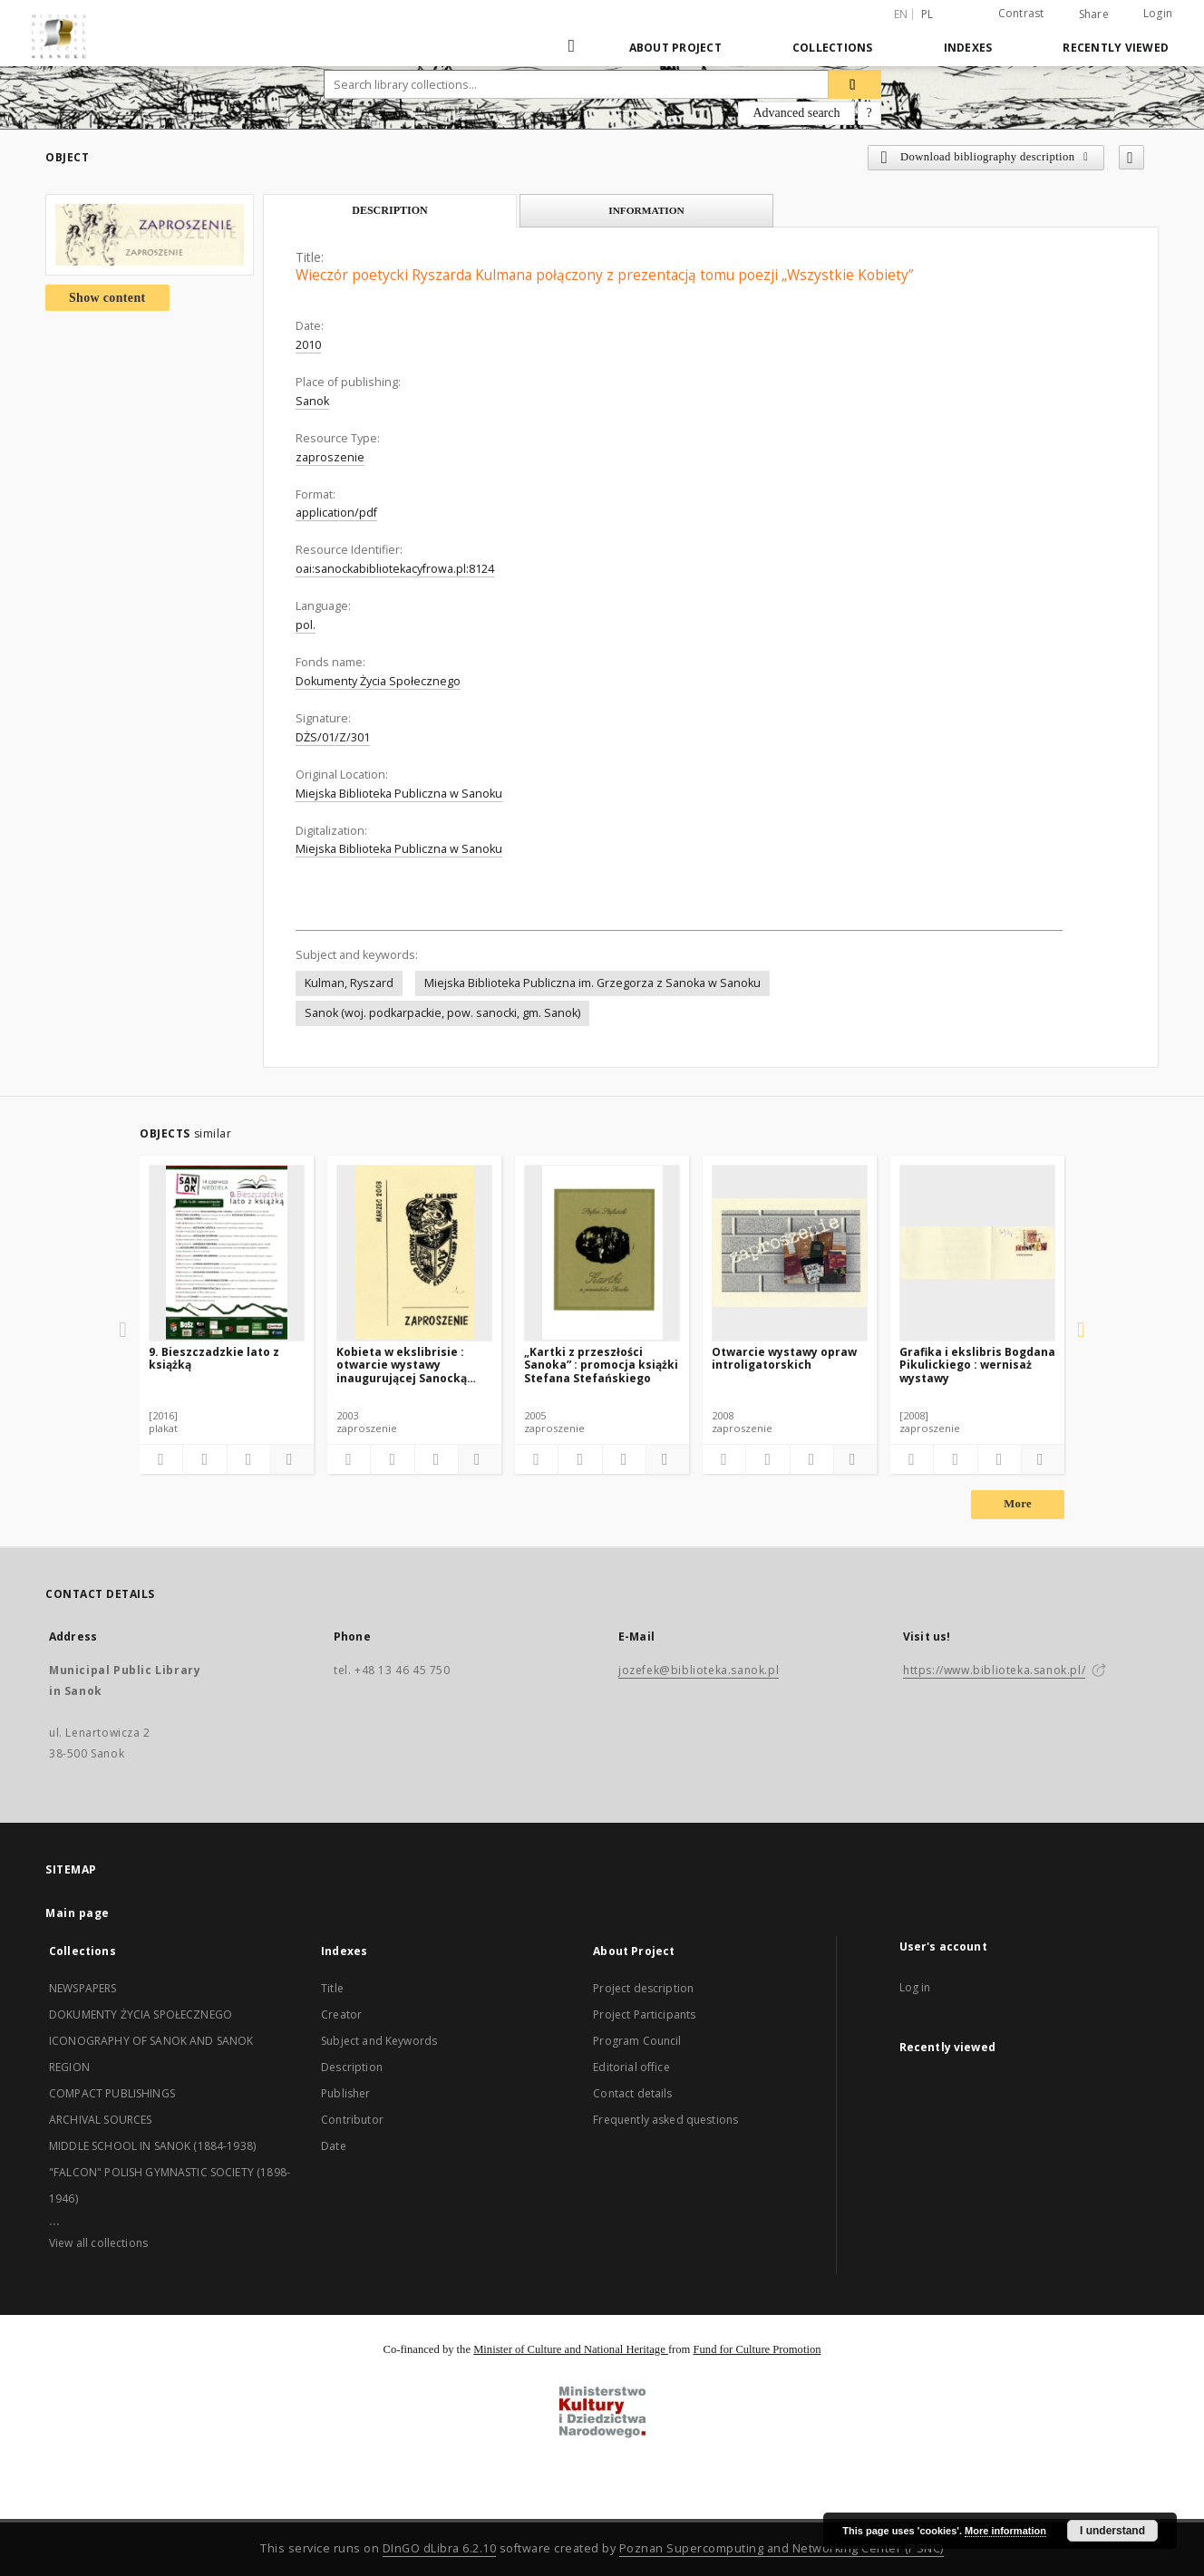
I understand (1112, 2530)
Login (1157, 13)
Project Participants (644, 2014)
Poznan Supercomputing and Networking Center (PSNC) (781, 2548)
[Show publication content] (249, 1459)
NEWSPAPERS (83, 1988)
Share (1094, 14)
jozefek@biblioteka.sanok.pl (698, 1670)
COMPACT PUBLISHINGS (112, 2093)
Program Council (637, 2040)
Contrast (1021, 13)
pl (927, 14)
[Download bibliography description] (204, 1459)
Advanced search (796, 113)
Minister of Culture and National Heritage (570, 2349)
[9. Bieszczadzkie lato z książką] (227, 1253)
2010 (308, 345)
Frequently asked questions (665, 2119)
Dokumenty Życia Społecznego (378, 681)
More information (1005, 2530)
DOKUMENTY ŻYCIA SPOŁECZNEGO (140, 2014)
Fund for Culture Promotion (757, 2349)
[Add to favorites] (1131, 157)
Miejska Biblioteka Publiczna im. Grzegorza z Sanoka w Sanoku (592, 983)
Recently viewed (1116, 47)
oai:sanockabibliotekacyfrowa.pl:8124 (395, 568)
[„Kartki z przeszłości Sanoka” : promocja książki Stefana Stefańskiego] (602, 1253)
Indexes (968, 47)
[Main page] (573, 47)
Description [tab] (390, 210)
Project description (643, 1988)
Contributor (352, 2119)
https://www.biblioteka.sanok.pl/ (994, 1670)
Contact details (632, 2093)
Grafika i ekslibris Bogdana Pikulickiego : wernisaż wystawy (977, 1364)
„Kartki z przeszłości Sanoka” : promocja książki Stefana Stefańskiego (601, 1364)
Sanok (312, 401)
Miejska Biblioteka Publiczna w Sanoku (399, 793)
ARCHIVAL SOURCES (100, 2119)
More (1018, 1503)
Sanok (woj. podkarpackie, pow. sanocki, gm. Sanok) (442, 1013)
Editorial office (631, 2067)
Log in (915, 1987)
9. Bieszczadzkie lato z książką (214, 1358)
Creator (341, 2014)
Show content (107, 298)
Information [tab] (646, 210)
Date (333, 2146)
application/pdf (336, 512)
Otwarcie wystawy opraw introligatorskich (784, 1358)
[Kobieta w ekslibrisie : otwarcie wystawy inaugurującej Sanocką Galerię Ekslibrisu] (414, 1253)
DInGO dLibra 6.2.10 (440, 2548)
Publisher (345, 2093)
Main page (77, 1913)
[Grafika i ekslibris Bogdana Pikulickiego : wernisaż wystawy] (977, 1253)
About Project (675, 47)
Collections (832, 47)
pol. (306, 625)
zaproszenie (330, 457)
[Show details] (289, 1459)
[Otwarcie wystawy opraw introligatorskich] (790, 1253)
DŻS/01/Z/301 (333, 737)
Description (352, 2067)
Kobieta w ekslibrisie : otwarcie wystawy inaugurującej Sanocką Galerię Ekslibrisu (401, 1364)
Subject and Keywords (379, 2040)
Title (332, 1988)
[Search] (855, 84)
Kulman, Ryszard (349, 983)
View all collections (98, 2243)
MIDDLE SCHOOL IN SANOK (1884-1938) (152, 2146)
